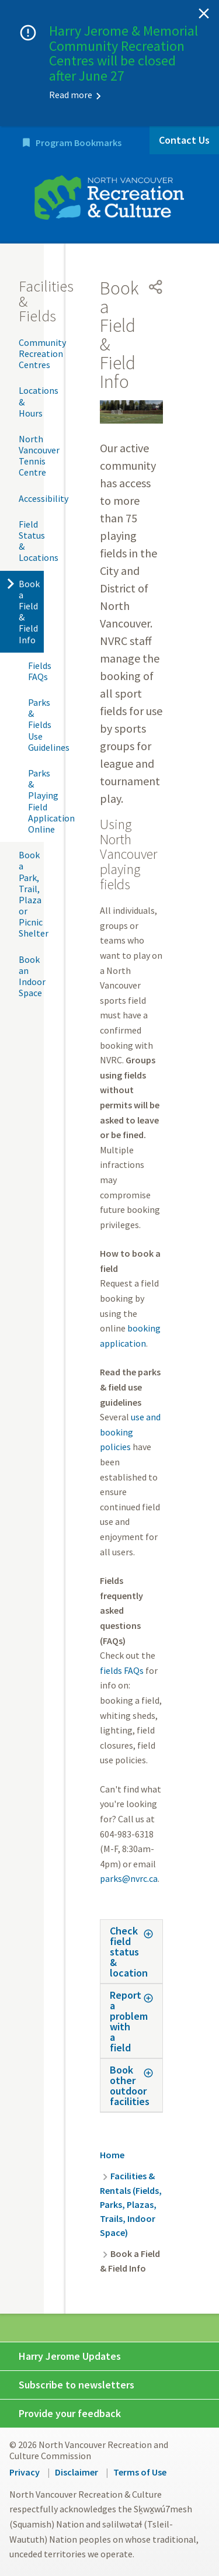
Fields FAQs (36, 671)
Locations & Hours (31, 401)
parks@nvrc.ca (129, 1878)
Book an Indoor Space (31, 976)
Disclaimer (76, 2472)
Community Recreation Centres (31, 353)
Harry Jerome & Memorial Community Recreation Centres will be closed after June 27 (123, 53)
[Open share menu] (156, 287)
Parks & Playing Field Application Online (36, 801)
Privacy (24, 2472)
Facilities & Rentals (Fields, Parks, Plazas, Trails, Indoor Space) (131, 2204)
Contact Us (184, 140)
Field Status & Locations (31, 541)
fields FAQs (122, 1670)
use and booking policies (130, 1431)
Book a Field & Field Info (29, 612)
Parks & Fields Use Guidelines (36, 724)
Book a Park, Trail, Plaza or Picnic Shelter (31, 894)
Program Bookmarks (78, 142)
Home (112, 2155)
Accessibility (31, 498)
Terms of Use (139, 2472)
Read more (70, 94)
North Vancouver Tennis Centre (31, 456)
